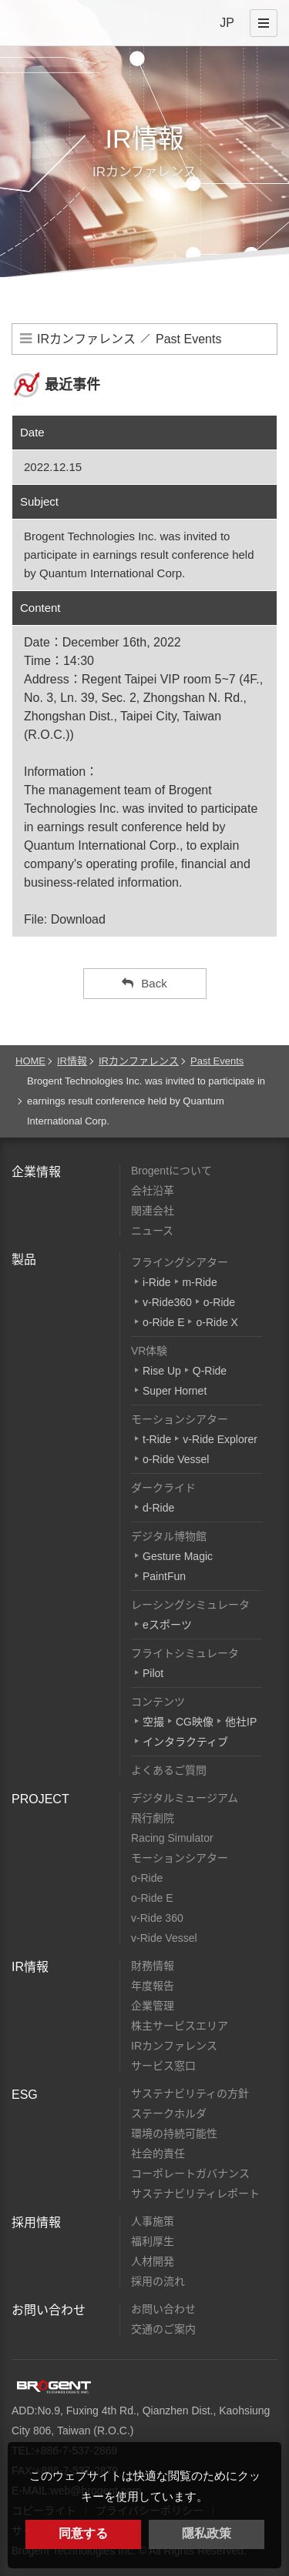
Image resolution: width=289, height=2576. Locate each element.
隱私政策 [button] (206, 2533)
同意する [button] (83, 2533)
